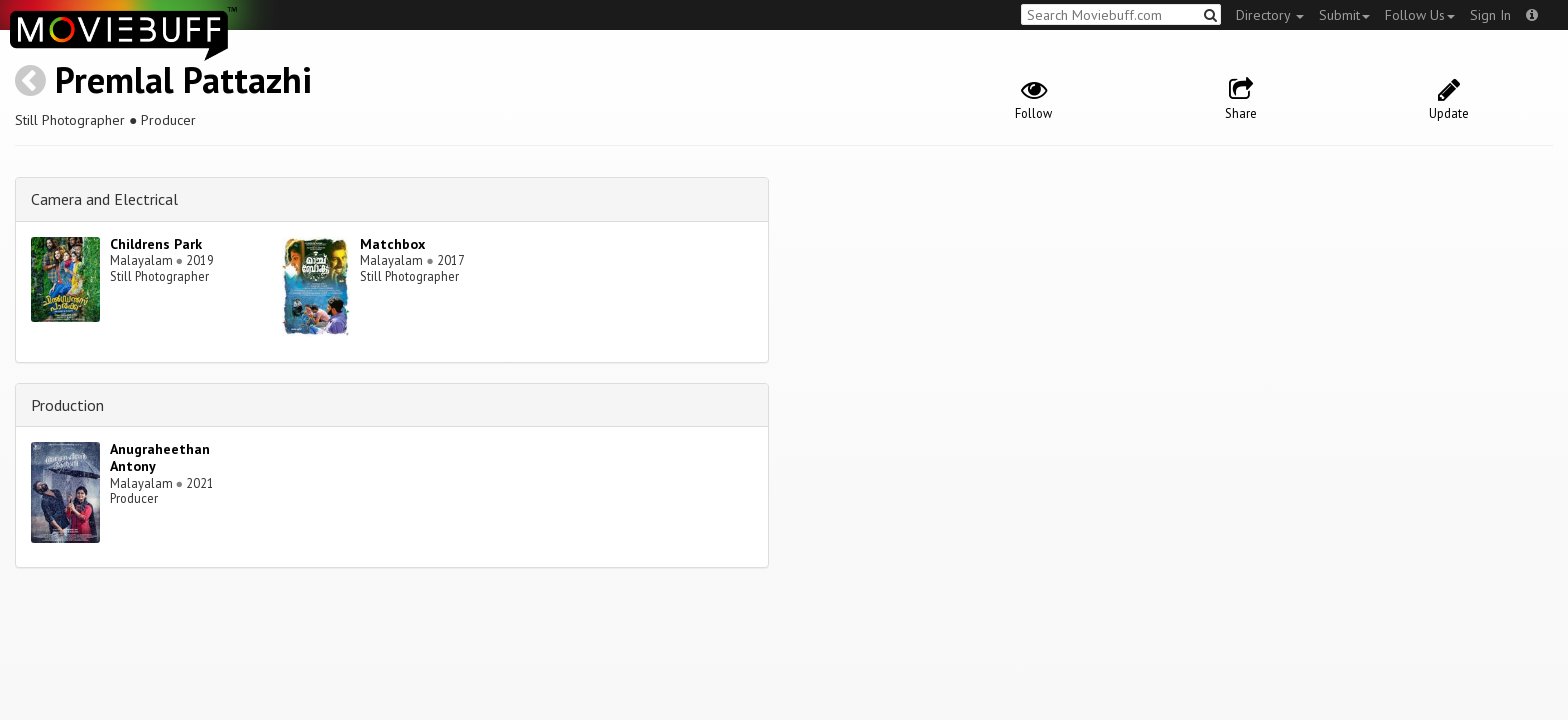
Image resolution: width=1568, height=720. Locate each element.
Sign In (1490, 15)
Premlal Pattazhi (183, 79)
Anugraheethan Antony (160, 457)
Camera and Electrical (104, 199)
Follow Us (1420, 15)
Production (67, 405)
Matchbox (392, 244)
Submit (1344, 15)
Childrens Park (156, 244)
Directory (1270, 15)
